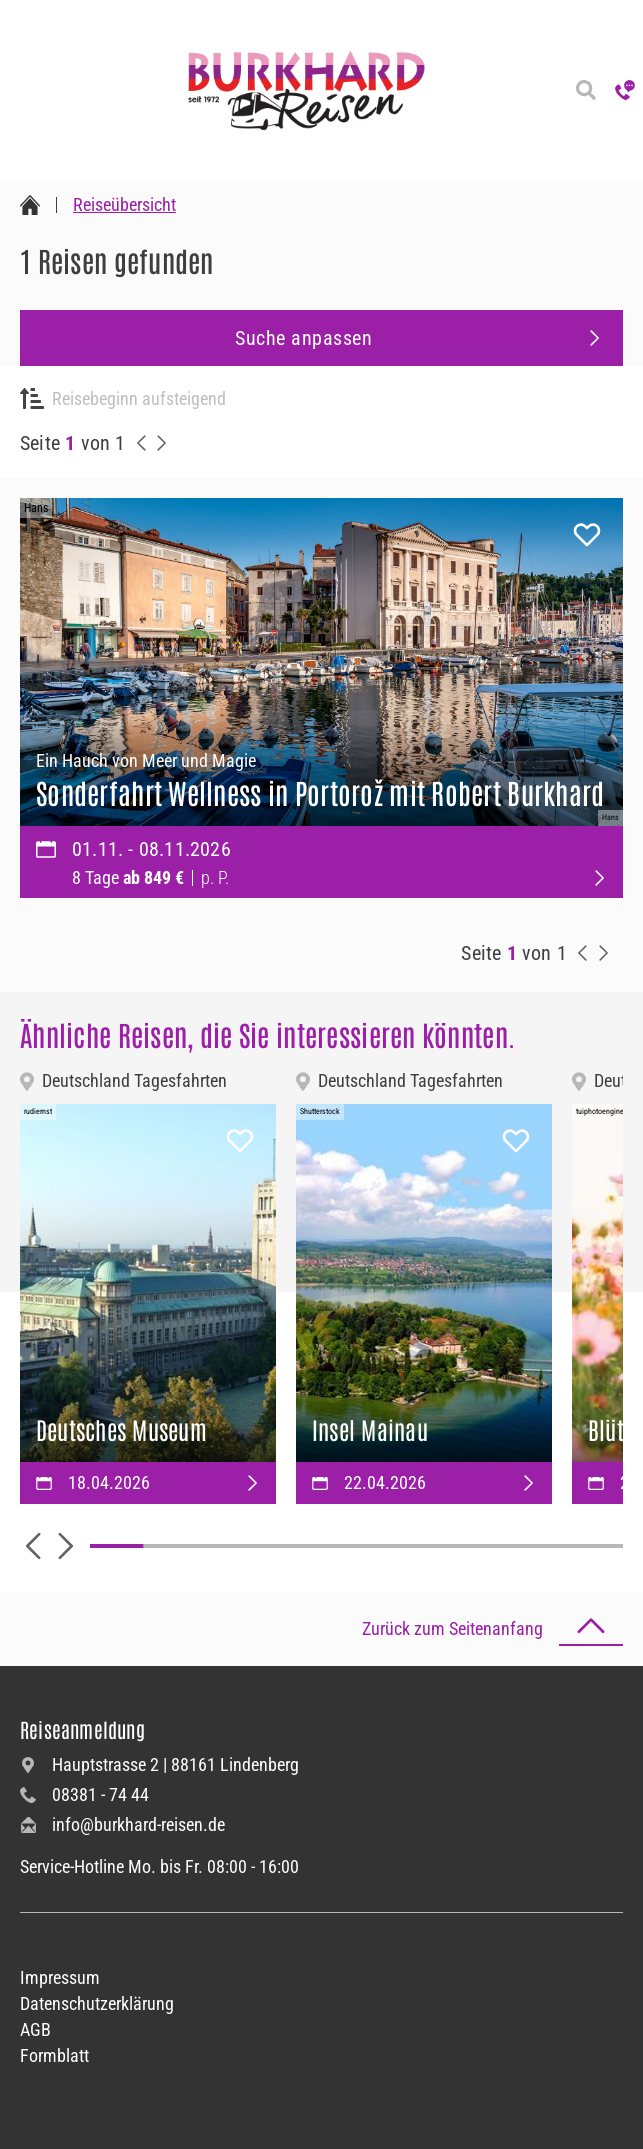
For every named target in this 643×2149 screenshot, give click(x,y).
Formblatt (54, 2055)
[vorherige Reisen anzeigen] (142, 443)
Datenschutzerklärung (97, 2003)
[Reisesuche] (586, 90)
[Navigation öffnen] (20, 90)
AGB (35, 2029)
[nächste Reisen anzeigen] (162, 443)
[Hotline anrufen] (625, 90)
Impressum (60, 1977)
